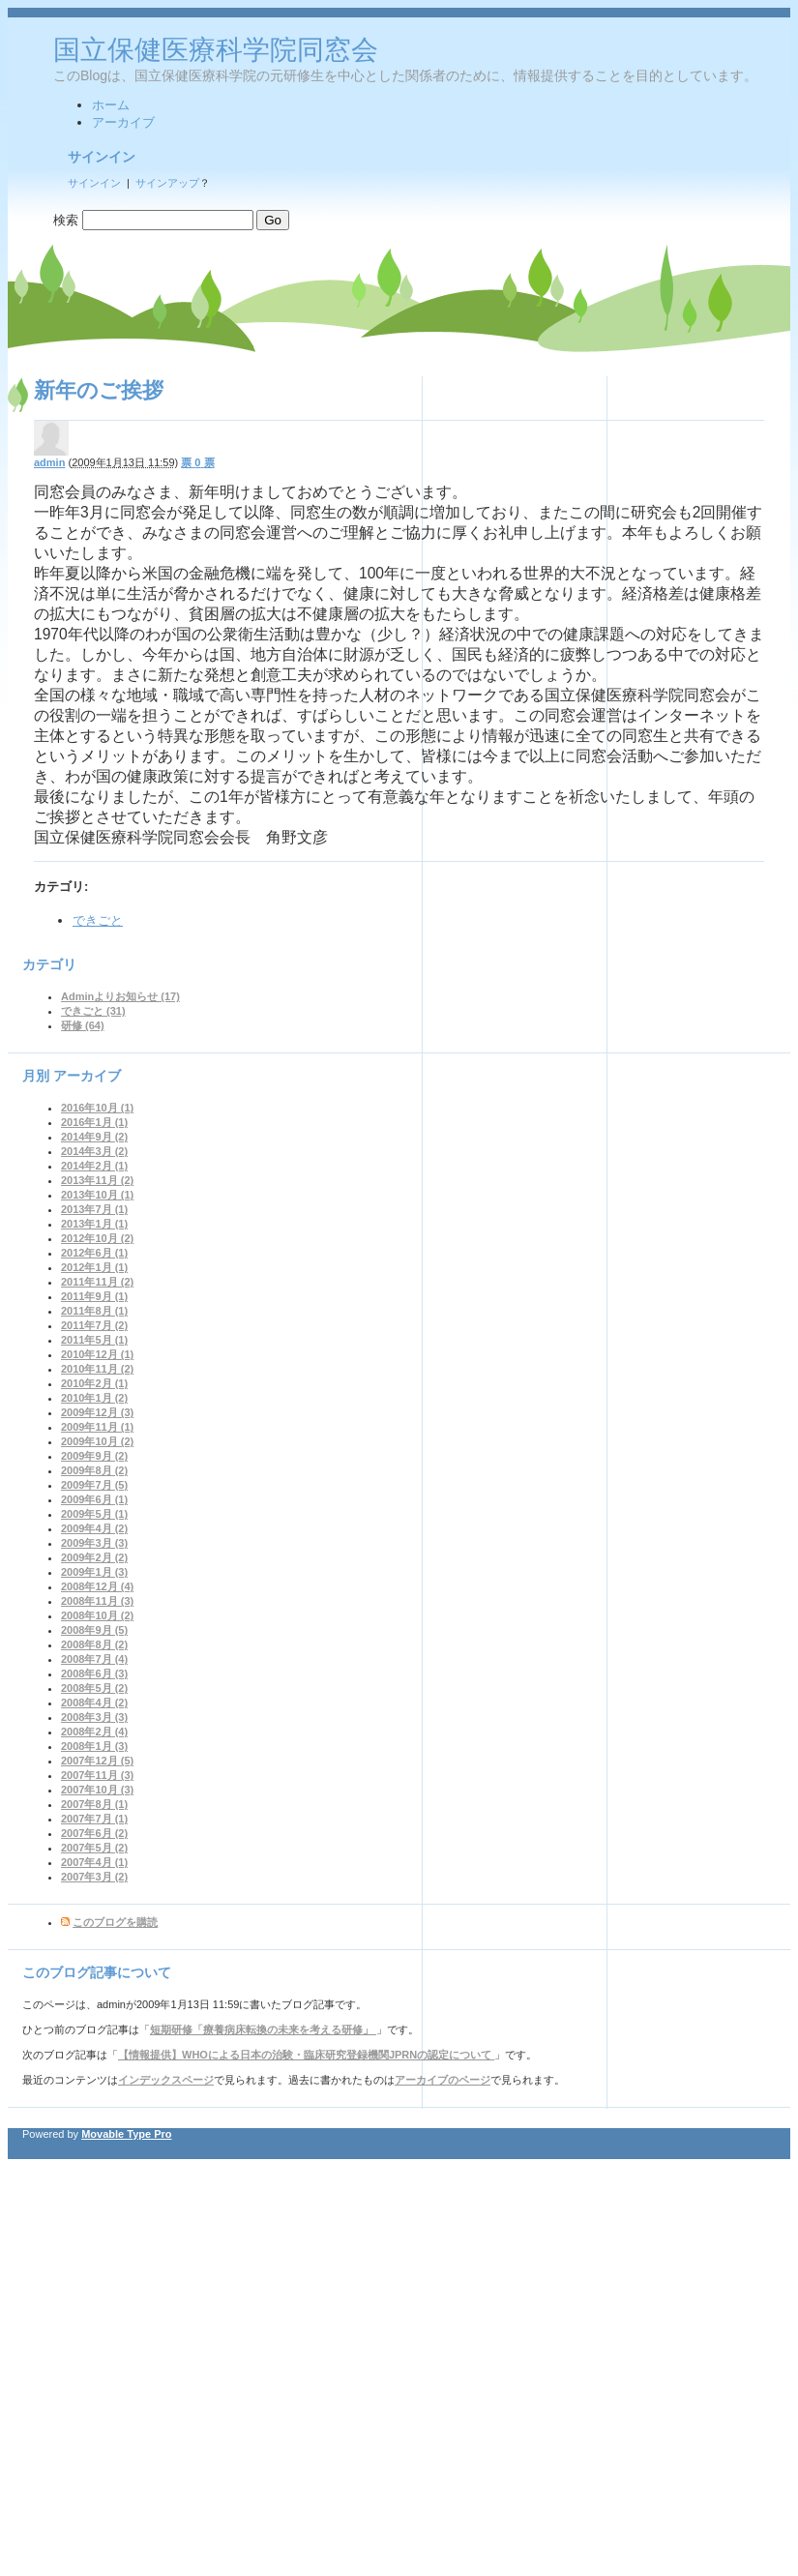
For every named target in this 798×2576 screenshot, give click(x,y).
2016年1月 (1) (94, 1122)
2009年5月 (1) (94, 1514)
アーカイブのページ (442, 2080)
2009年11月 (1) (97, 1427)
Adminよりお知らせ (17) (120, 996)
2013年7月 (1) (94, 1209)
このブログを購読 (115, 1922)
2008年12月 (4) (97, 1586)
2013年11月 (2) (97, 1180)
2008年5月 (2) (94, 1688)
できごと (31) (93, 1011)
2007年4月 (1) (94, 1862)
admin (49, 462)
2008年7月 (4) (94, 1659)
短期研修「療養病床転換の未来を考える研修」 (263, 2029)
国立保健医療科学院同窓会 (215, 50)
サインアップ (167, 183)
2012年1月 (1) (94, 1267)
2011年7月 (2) (94, 1325)
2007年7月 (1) (94, 1818)
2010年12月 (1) (97, 1354)
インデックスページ (166, 2080)
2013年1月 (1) (94, 1223)
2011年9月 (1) (94, 1296)
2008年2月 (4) (94, 1731)
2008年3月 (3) (94, 1717)
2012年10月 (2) (97, 1238)
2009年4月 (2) (94, 1528)
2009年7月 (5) (94, 1485)
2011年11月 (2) (97, 1282)
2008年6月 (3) (94, 1673)
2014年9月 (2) (94, 1136)
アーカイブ (123, 122)
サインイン (94, 183)
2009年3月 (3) (94, 1543)
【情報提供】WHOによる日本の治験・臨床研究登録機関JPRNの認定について (306, 2054)
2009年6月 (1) (94, 1499)
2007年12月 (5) (97, 1760)
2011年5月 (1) (94, 1340)
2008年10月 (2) (97, 1615)
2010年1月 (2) (94, 1398)
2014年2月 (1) (94, 1165)
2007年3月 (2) (94, 1876)
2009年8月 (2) (94, 1470)
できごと (98, 920)
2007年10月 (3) (97, 1789)
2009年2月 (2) (94, 1557)
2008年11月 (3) (97, 1601)
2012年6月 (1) (94, 1252)
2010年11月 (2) (97, 1369)
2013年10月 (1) (97, 1194)
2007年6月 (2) (94, 1833)
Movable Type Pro (126, 2134)
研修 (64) (82, 1025)
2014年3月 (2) (94, 1151)
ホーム (111, 105)
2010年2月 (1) (94, 1383)
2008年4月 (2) (94, 1702)
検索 (65, 220)
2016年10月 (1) (97, 1107)
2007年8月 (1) (94, 1804)
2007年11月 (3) (97, 1775)
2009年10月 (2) (97, 1441)
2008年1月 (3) (94, 1746)
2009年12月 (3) (97, 1412)
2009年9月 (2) (94, 1456)
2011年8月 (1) (94, 1311)
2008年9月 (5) (94, 1630)
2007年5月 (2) (94, 1847)
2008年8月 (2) (94, 1644)
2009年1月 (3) (94, 1572)
